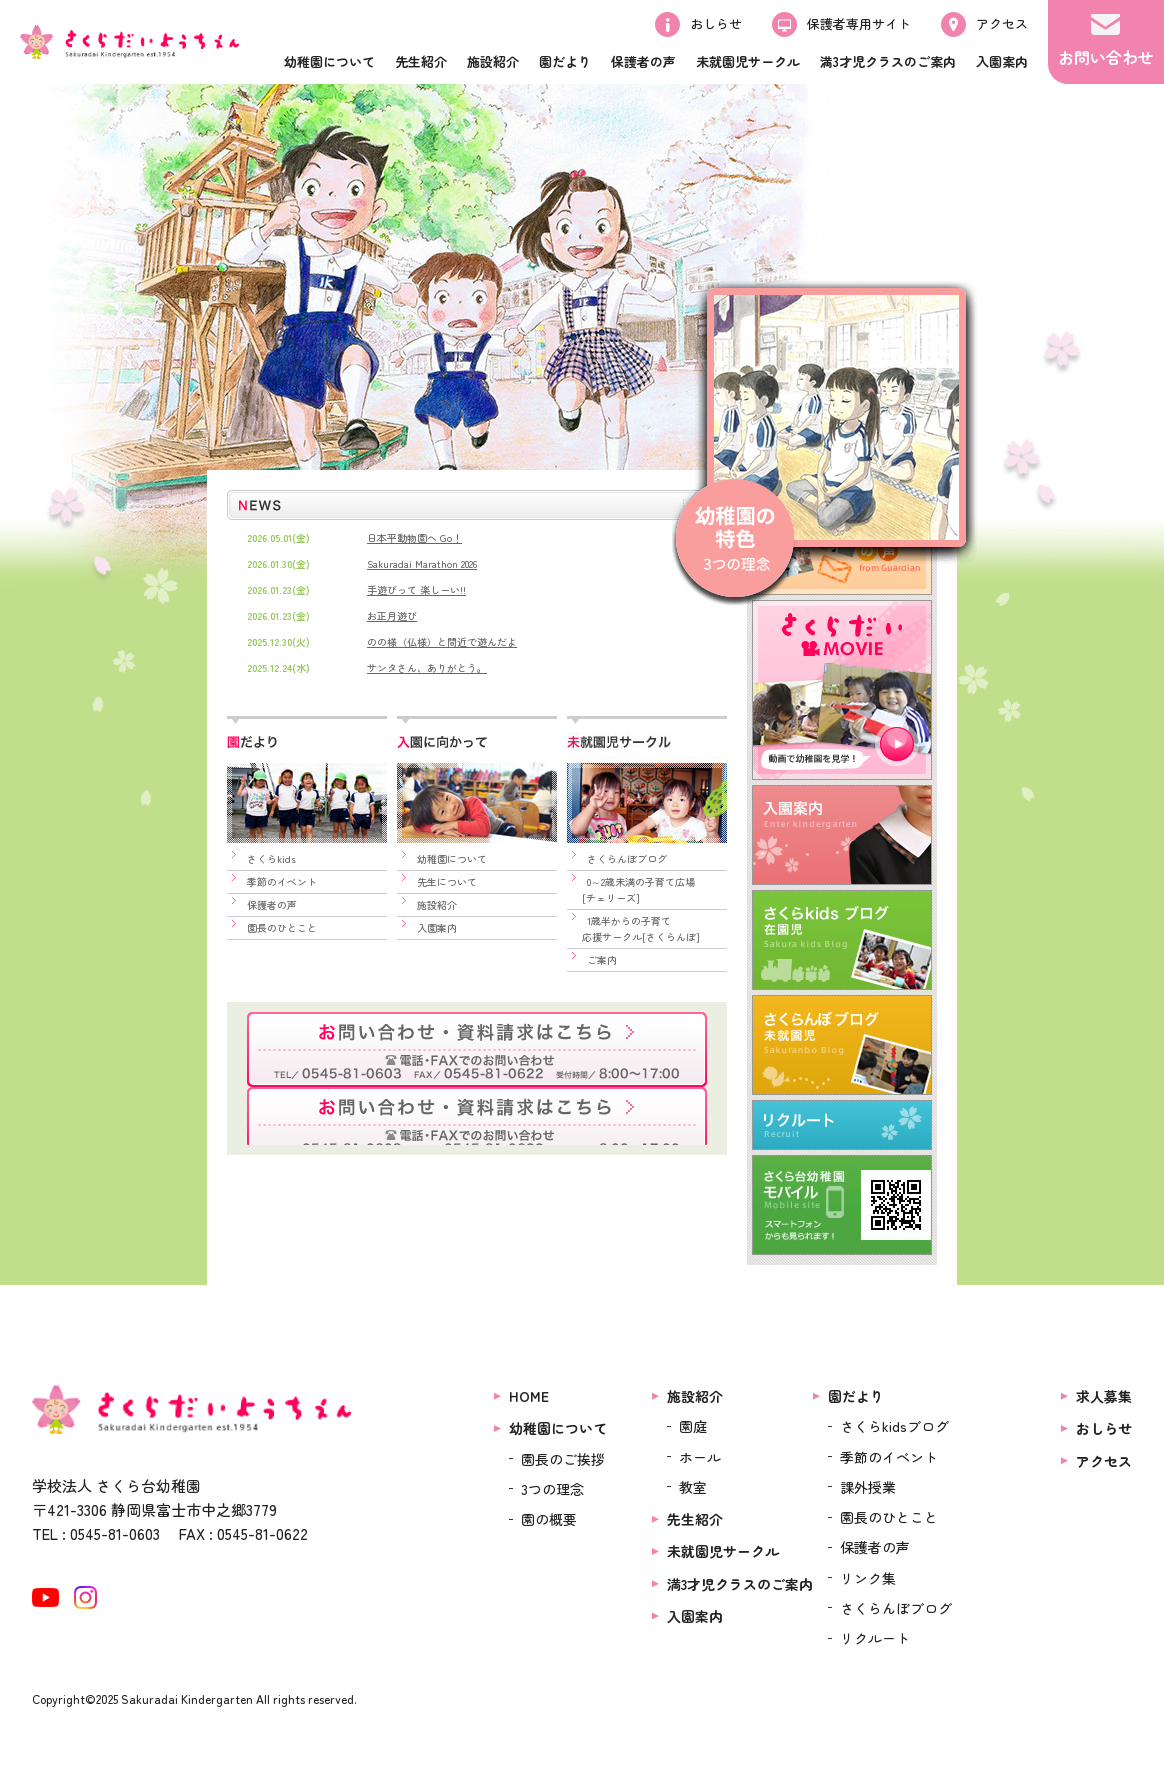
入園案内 (437, 927)
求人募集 (1104, 1396)
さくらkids (271, 858)
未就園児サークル (723, 1552)
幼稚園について (452, 858)
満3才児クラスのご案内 (740, 1584)
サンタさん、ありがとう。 (427, 667)
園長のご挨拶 (563, 1459)
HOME (529, 1396)
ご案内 (602, 959)
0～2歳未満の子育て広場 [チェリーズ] (631, 889)
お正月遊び (392, 615)
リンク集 (868, 1578)
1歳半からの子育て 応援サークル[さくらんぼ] (633, 928)
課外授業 (868, 1487)
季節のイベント (282, 881)
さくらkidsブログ (894, 1426)
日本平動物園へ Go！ (414, 537)
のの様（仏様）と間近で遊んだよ (442, 641)
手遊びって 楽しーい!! (416, 589)
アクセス (1104, 1461)
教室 (693, 1487)
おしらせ (1104, 1428)
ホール (700, 1457)
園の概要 (549, 1520)
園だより (856, 1396)
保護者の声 (272, 904)
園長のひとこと (282, 927)
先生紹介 (695, 1520)
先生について (447, 881)
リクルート (875, 1639)
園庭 (693, 1426)
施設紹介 (437, 904)
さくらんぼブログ (627, 858)
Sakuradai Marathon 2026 (422, 563)
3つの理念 (552, 1489)
